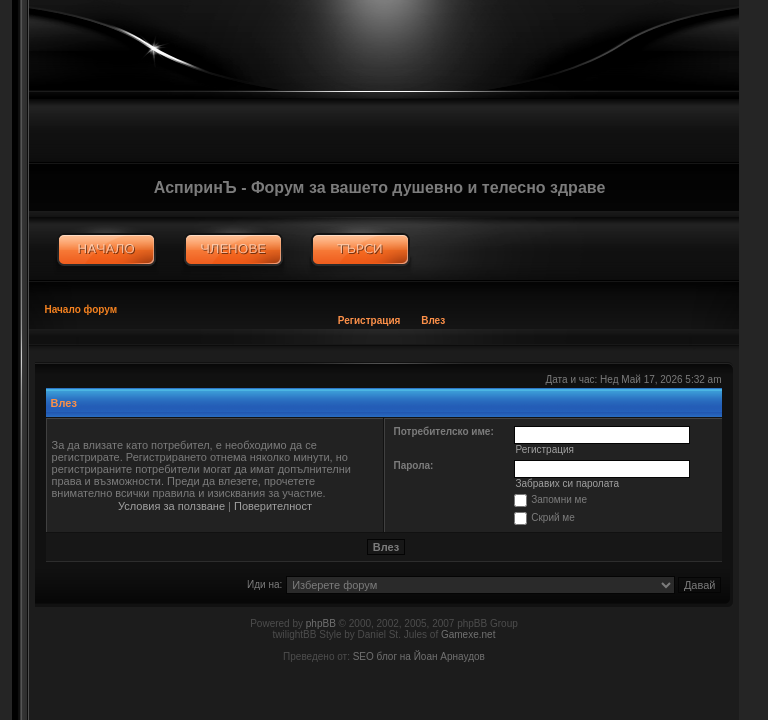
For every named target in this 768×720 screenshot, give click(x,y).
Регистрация (369, 320)
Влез (433, 320)
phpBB (321, 623)
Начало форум (81, 309)
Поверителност (273, 506)
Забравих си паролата (567, 483)
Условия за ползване (171, 506)
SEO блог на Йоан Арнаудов (419, 656)
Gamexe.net (468, 634)
